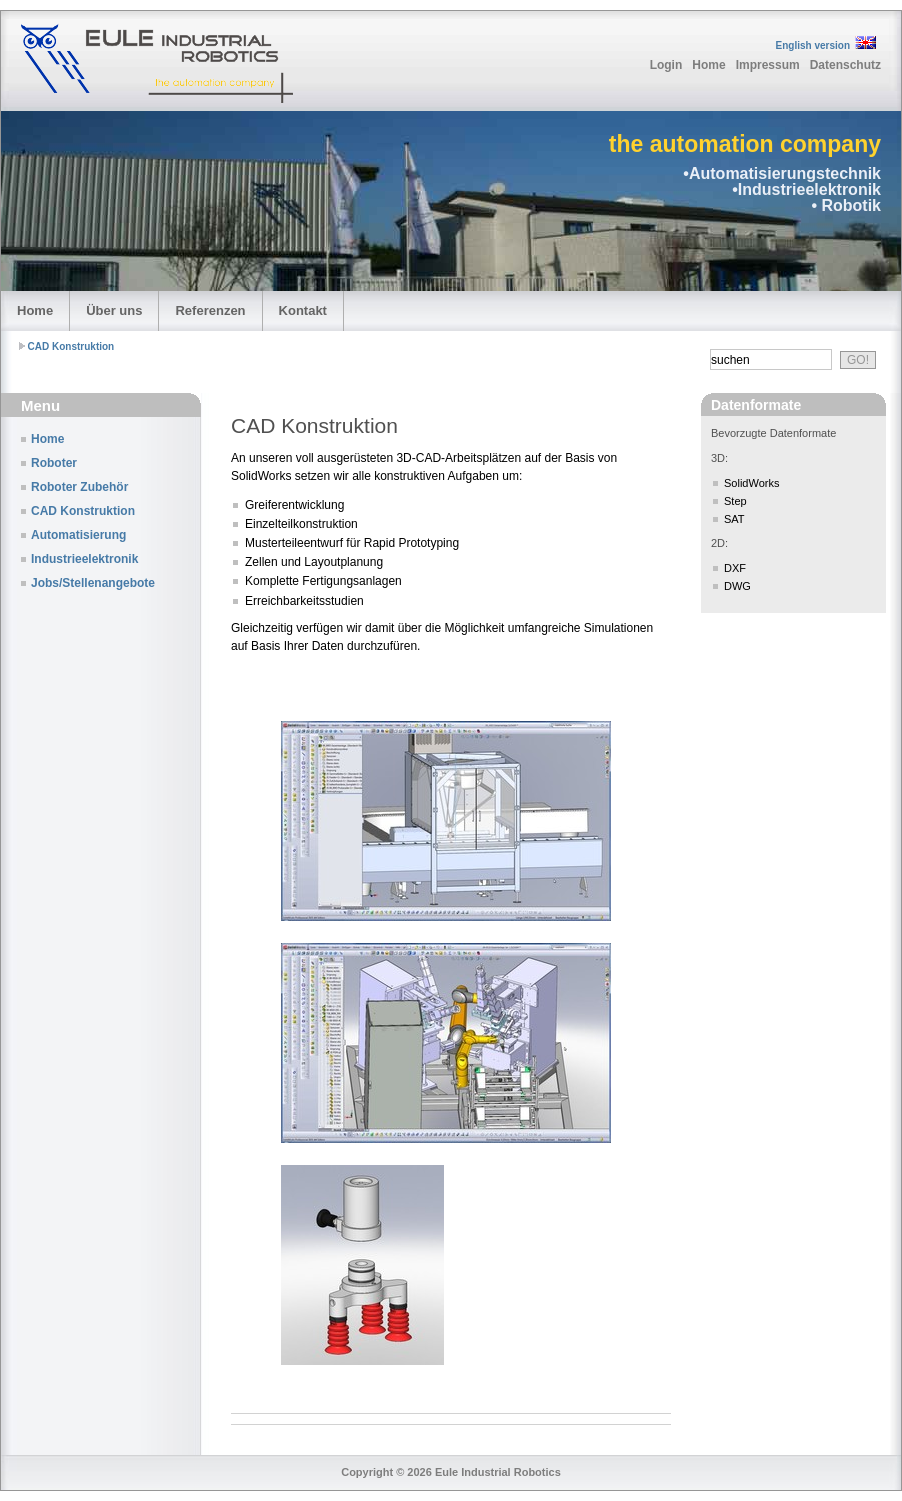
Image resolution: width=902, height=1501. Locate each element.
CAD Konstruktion (71, 346)
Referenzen (210, 310)
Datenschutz (845, 65)
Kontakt (303, 310)
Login (666, 65)
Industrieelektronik (84, 559)
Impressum (768, 65)
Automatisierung (78, 535)
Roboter (54, 463)
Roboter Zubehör (79, 487)
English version (813, 45)
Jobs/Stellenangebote (93, 583)
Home (708, 65)
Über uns (114, 310)
